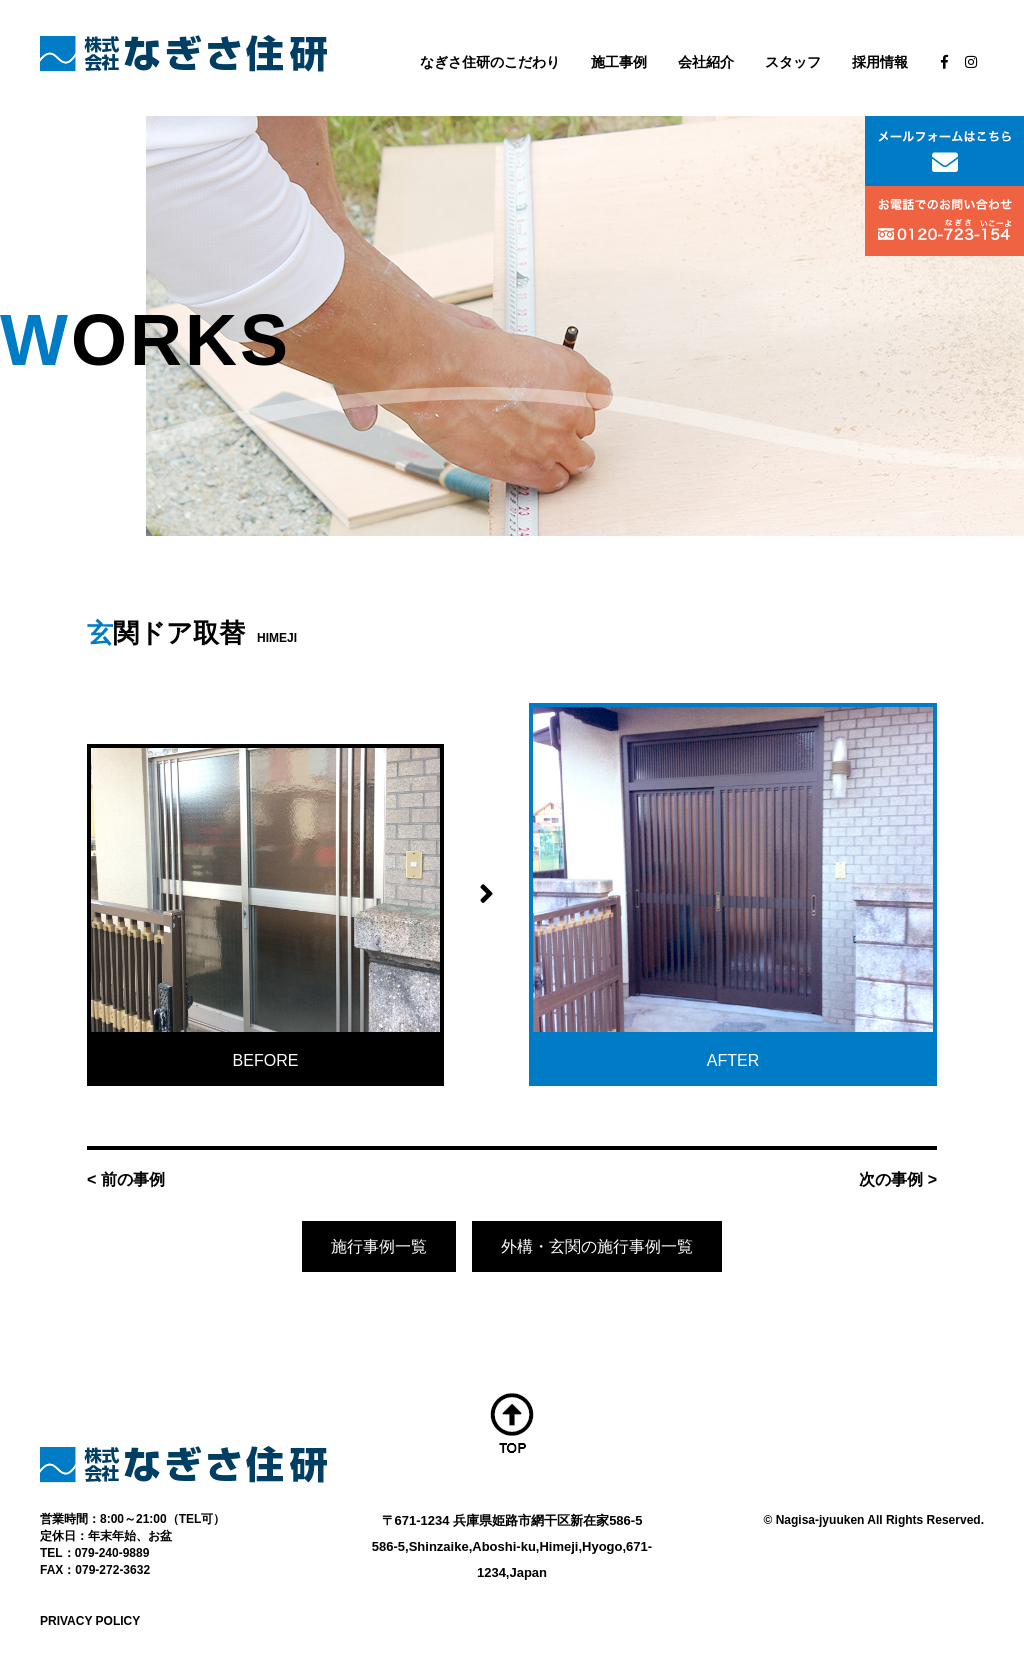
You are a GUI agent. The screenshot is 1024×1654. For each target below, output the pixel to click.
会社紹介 (706, 62)
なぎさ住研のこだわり (490, 62)
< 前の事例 (126, 1179)
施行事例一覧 (379, 1246)
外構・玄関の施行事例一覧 (597, 1246)
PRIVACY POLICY (90, 1621)
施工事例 (619, 62)
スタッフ (793, 62)
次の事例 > (898, 1179)
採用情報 (880, 62)
